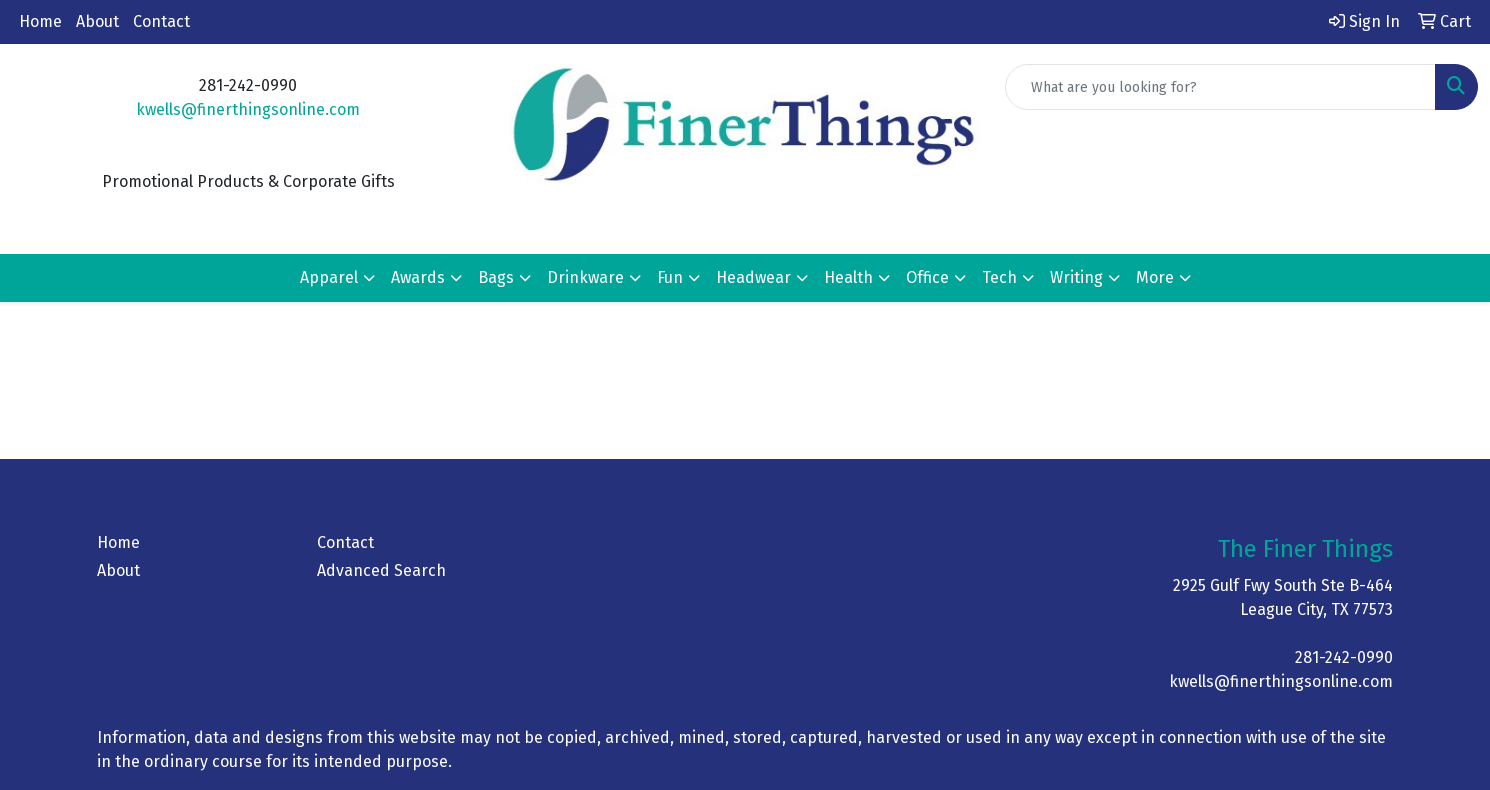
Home (40, 21)
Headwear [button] (753, 277)
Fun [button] (670, 277)
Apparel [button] (329, 277)
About (97, 21)
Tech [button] (999, 277)
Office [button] (927, 277)
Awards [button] (418, 277)
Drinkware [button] (585, 277)
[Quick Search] (1220, 87)
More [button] (1155, 277)
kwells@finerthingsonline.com (248, 109)
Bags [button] (496, 277)
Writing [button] (1076, 277)
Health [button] (848, 277)
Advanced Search (381, 570)
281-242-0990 (1344, 657)
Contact (161, 21)
